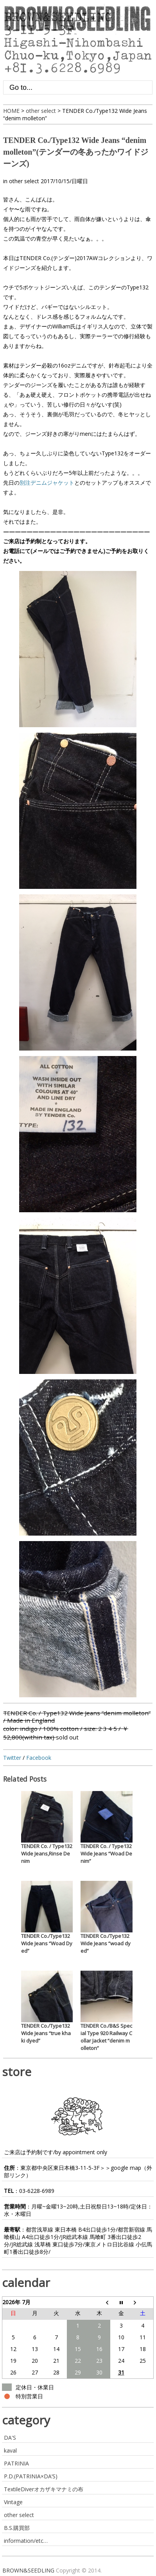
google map (126, 2167)
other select (24, 181)
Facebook (38, 1757)
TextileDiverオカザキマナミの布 (43, 2489)
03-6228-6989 (36, 2190)
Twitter (12, 1757)
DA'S (10, 2437)
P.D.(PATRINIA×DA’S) (30, 2476)
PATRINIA (16, 2463)
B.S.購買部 (17, 2527)
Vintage (13, 2502)
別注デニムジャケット (47, 482)
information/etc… (26, 2540)
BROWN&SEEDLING (28, 2570)
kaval (10, 2450)
